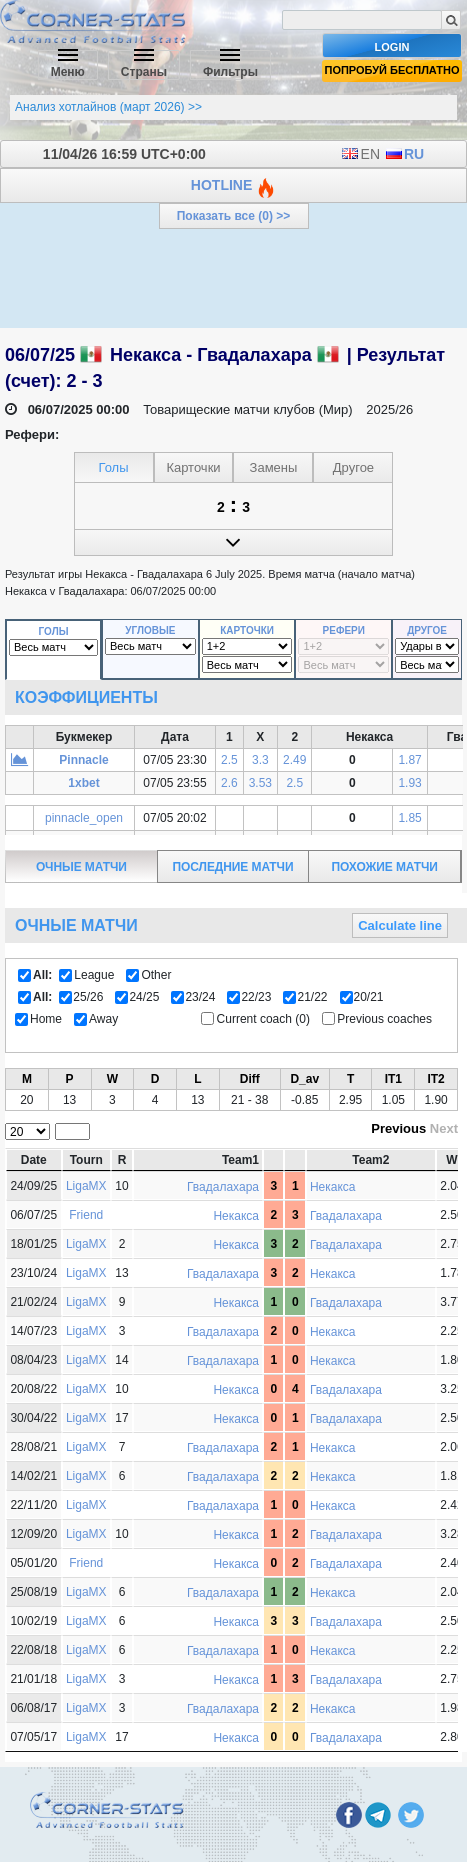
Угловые (150, 630)
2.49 (294, 760)
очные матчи (81, 867)
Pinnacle (83, 760)
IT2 (435, 1079)
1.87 (409, 760)
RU (404, 154)
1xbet (83, 783)
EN (360, 154)
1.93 (409, 783)
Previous (398, 1128)
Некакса (333, 1187)
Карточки (247, 630)
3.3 (260, 760)
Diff (250, 1079)
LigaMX (86, 1186)
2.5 (229, 760)
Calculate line (400, 925)
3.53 (260, 783)
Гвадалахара (223, 1187)
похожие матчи (385, 867)
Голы (54, 631)
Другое (427, 630)
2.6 (229, 783)
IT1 (393, 1079)
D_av (304, 1079)
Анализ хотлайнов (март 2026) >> (108, 107)
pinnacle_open (84, 818)
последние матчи (233, 867)
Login (392, 47)
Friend (86, 1215)
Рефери (344, 630)
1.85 (409, 818)
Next (444, 1128)
